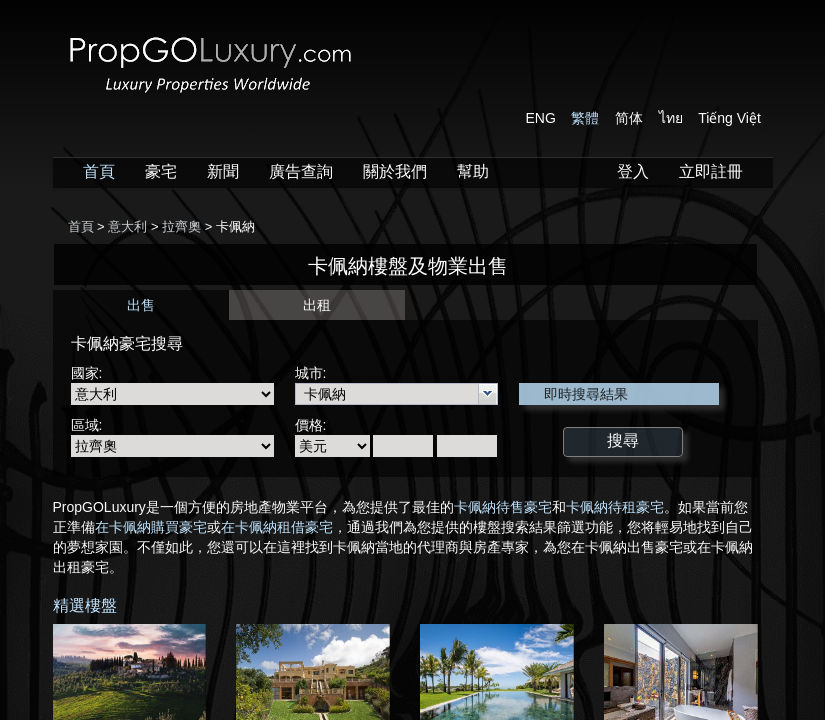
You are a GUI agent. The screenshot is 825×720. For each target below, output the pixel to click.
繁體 (585, 118)
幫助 (473, 171)
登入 (633, 171)
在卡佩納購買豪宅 (151, 527)
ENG (541, 118)
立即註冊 (711, 171)
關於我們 (395, 171)
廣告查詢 (301, 171)
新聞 (223, 171)
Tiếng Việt (729, 118)
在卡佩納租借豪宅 (277, 527)
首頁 (99, 171)
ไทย (671, 118)
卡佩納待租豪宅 (615, 507)
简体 (629, 118)
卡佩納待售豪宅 (503, 507)
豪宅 (161, 171)
